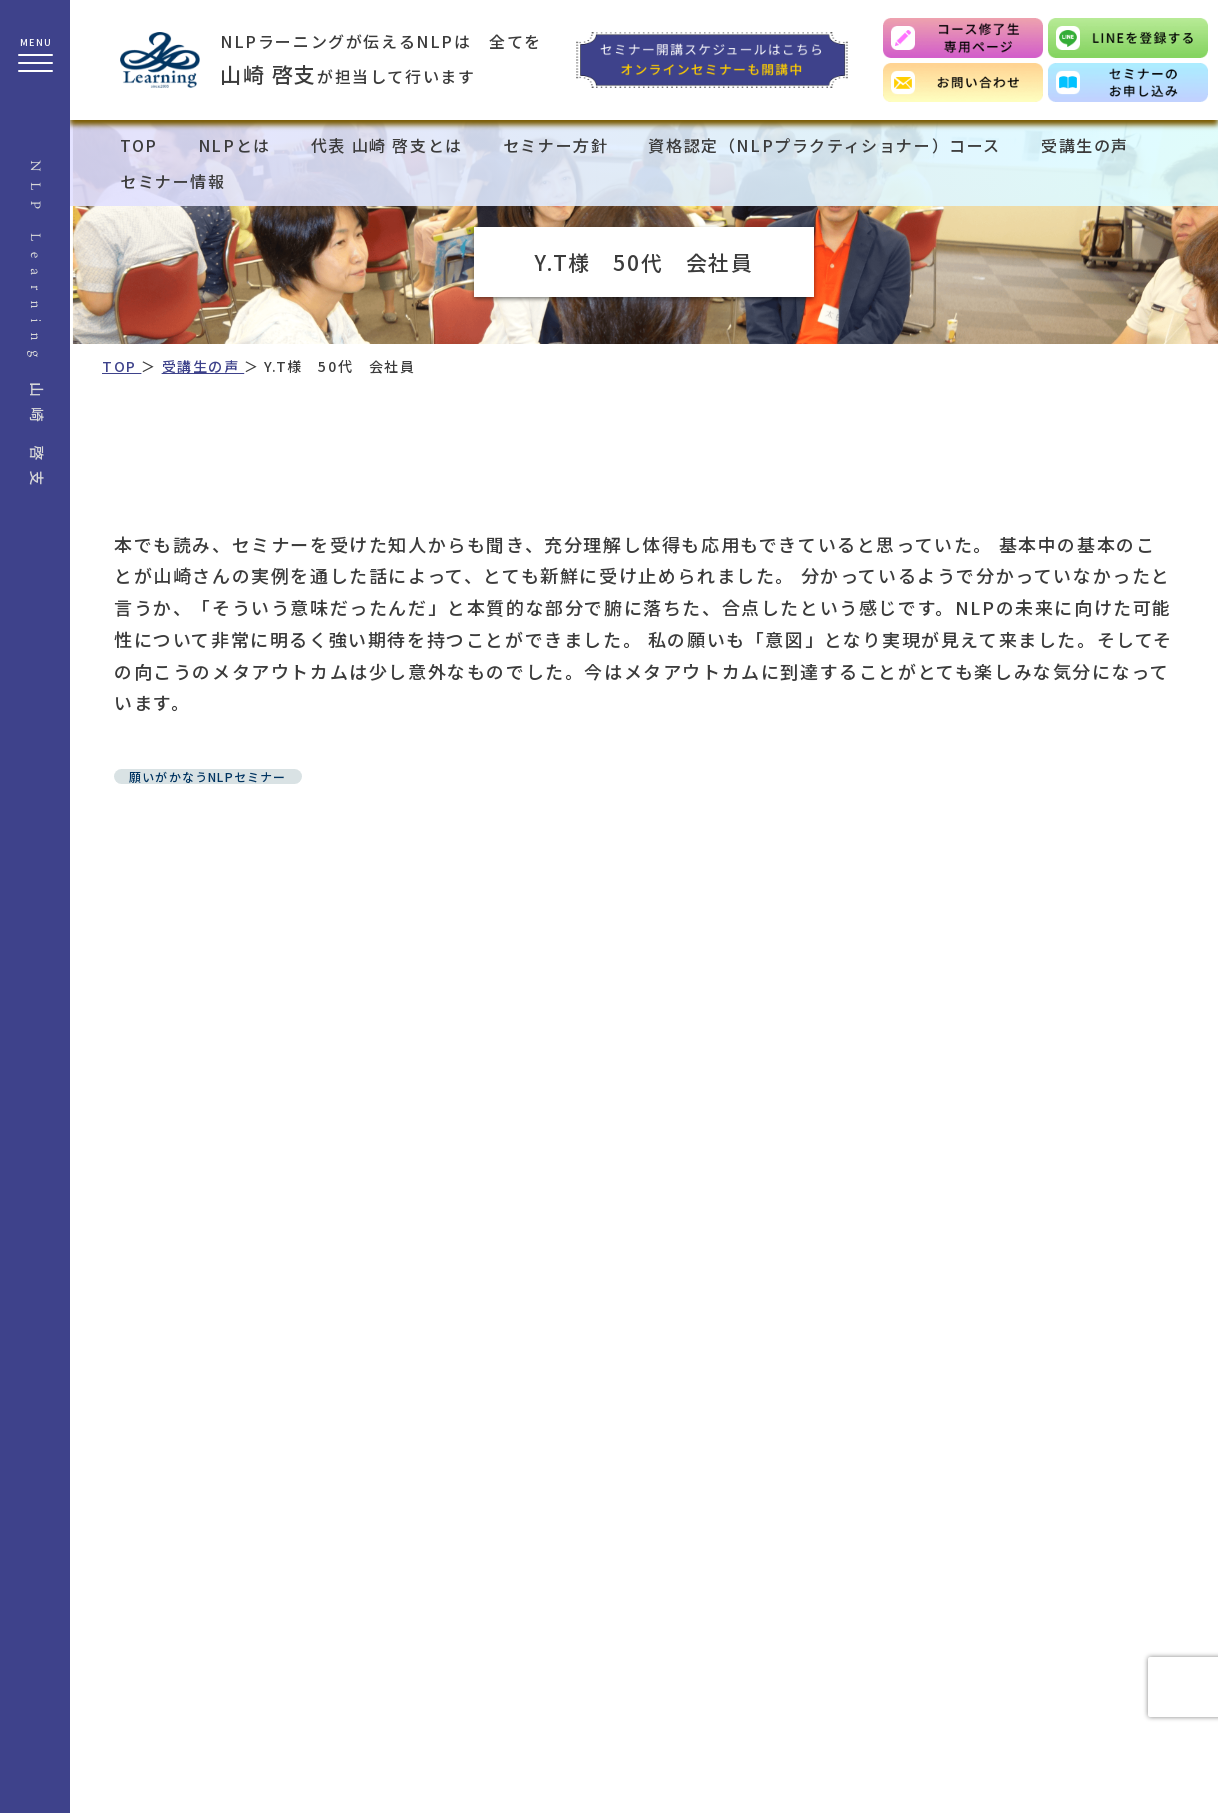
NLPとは (234, 145)
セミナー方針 (556, 145)
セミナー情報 (173, 181)
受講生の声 (1085, 145)
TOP (139, 145)
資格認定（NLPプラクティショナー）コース (824, 145)
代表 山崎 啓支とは (387, 145)
